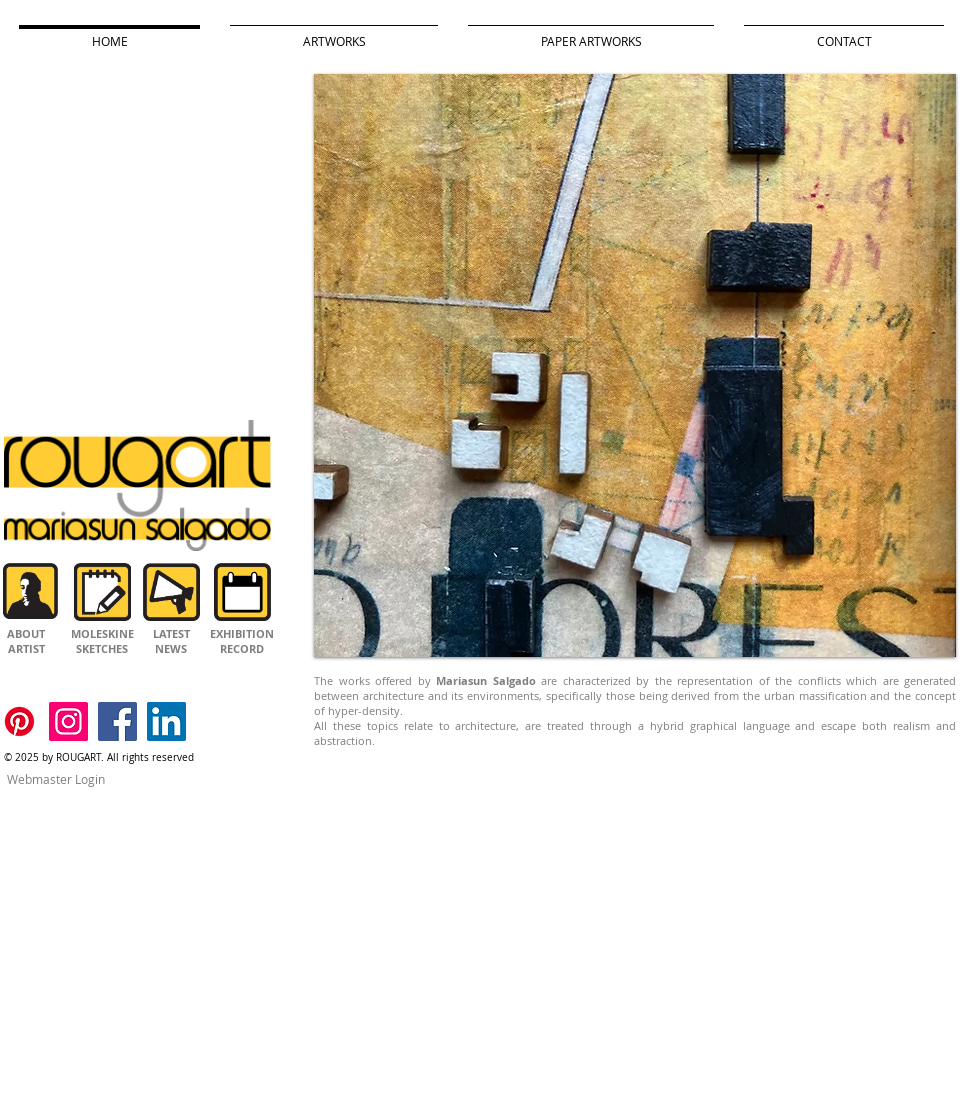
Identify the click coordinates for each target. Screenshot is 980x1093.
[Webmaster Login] (55, 779)
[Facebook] (117, 721)
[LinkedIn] (166, 721)
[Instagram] (68, 721)
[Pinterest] (19, 721)
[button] (635, 365)
